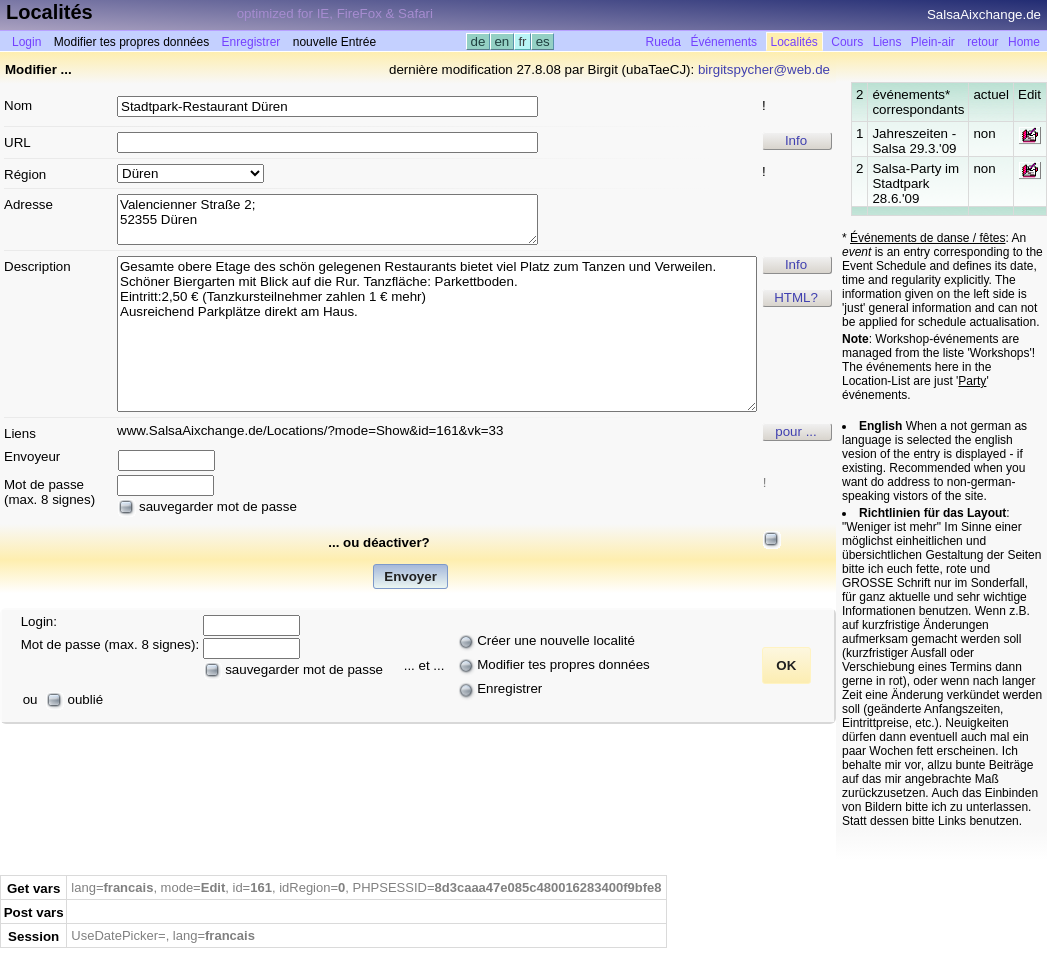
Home (1024, 42)
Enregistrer (251, 42)
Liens (887, 42)
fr (523, 41)
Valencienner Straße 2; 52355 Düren (327, 219)
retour (982, 42)
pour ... (796, 431)
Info (796, 140)
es (542, 41)
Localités (794, 42)
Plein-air (933, 42)
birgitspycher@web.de (764, 69)
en (502, 41)
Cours (847, 42)
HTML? (796, 297)
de (478, 41)
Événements (723, 42)
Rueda (663, 42)
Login (26, 42)
